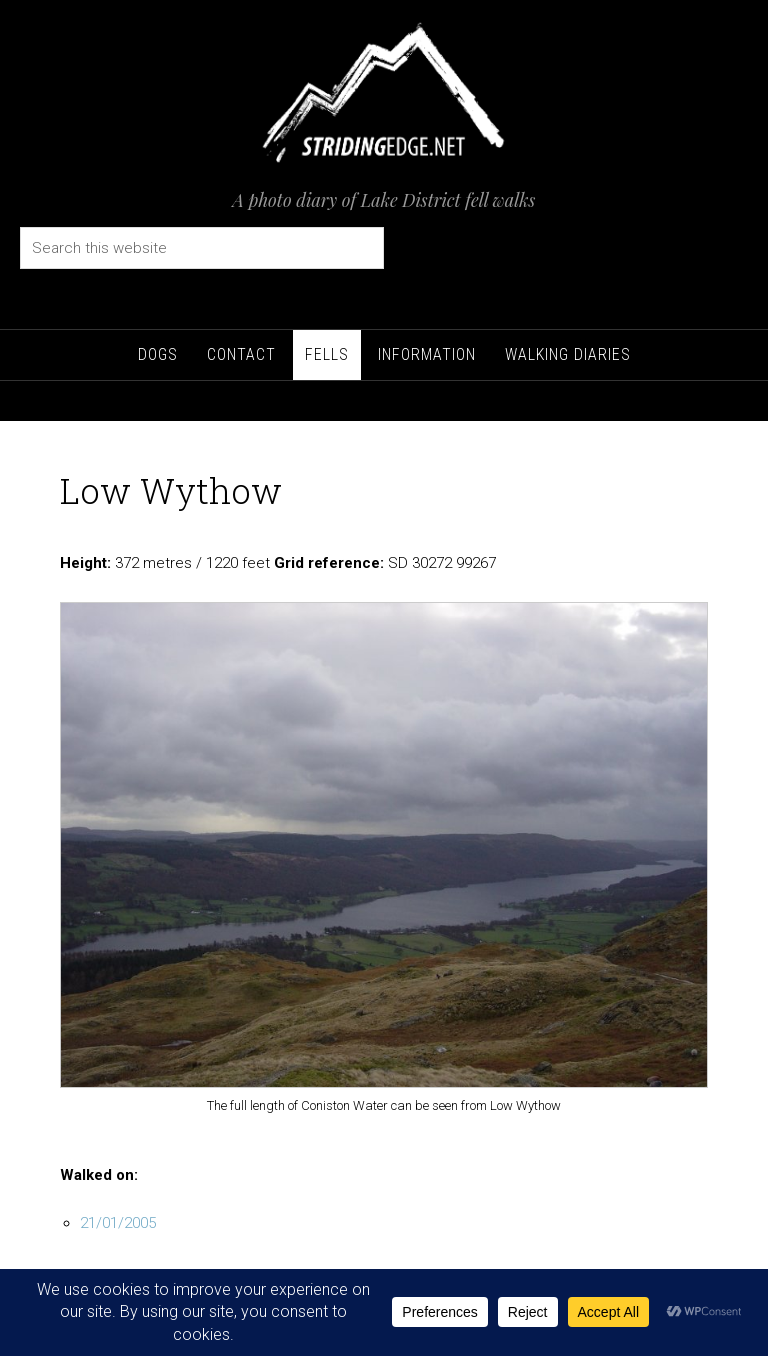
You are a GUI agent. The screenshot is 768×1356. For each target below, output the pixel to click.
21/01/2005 (118, 1223)
